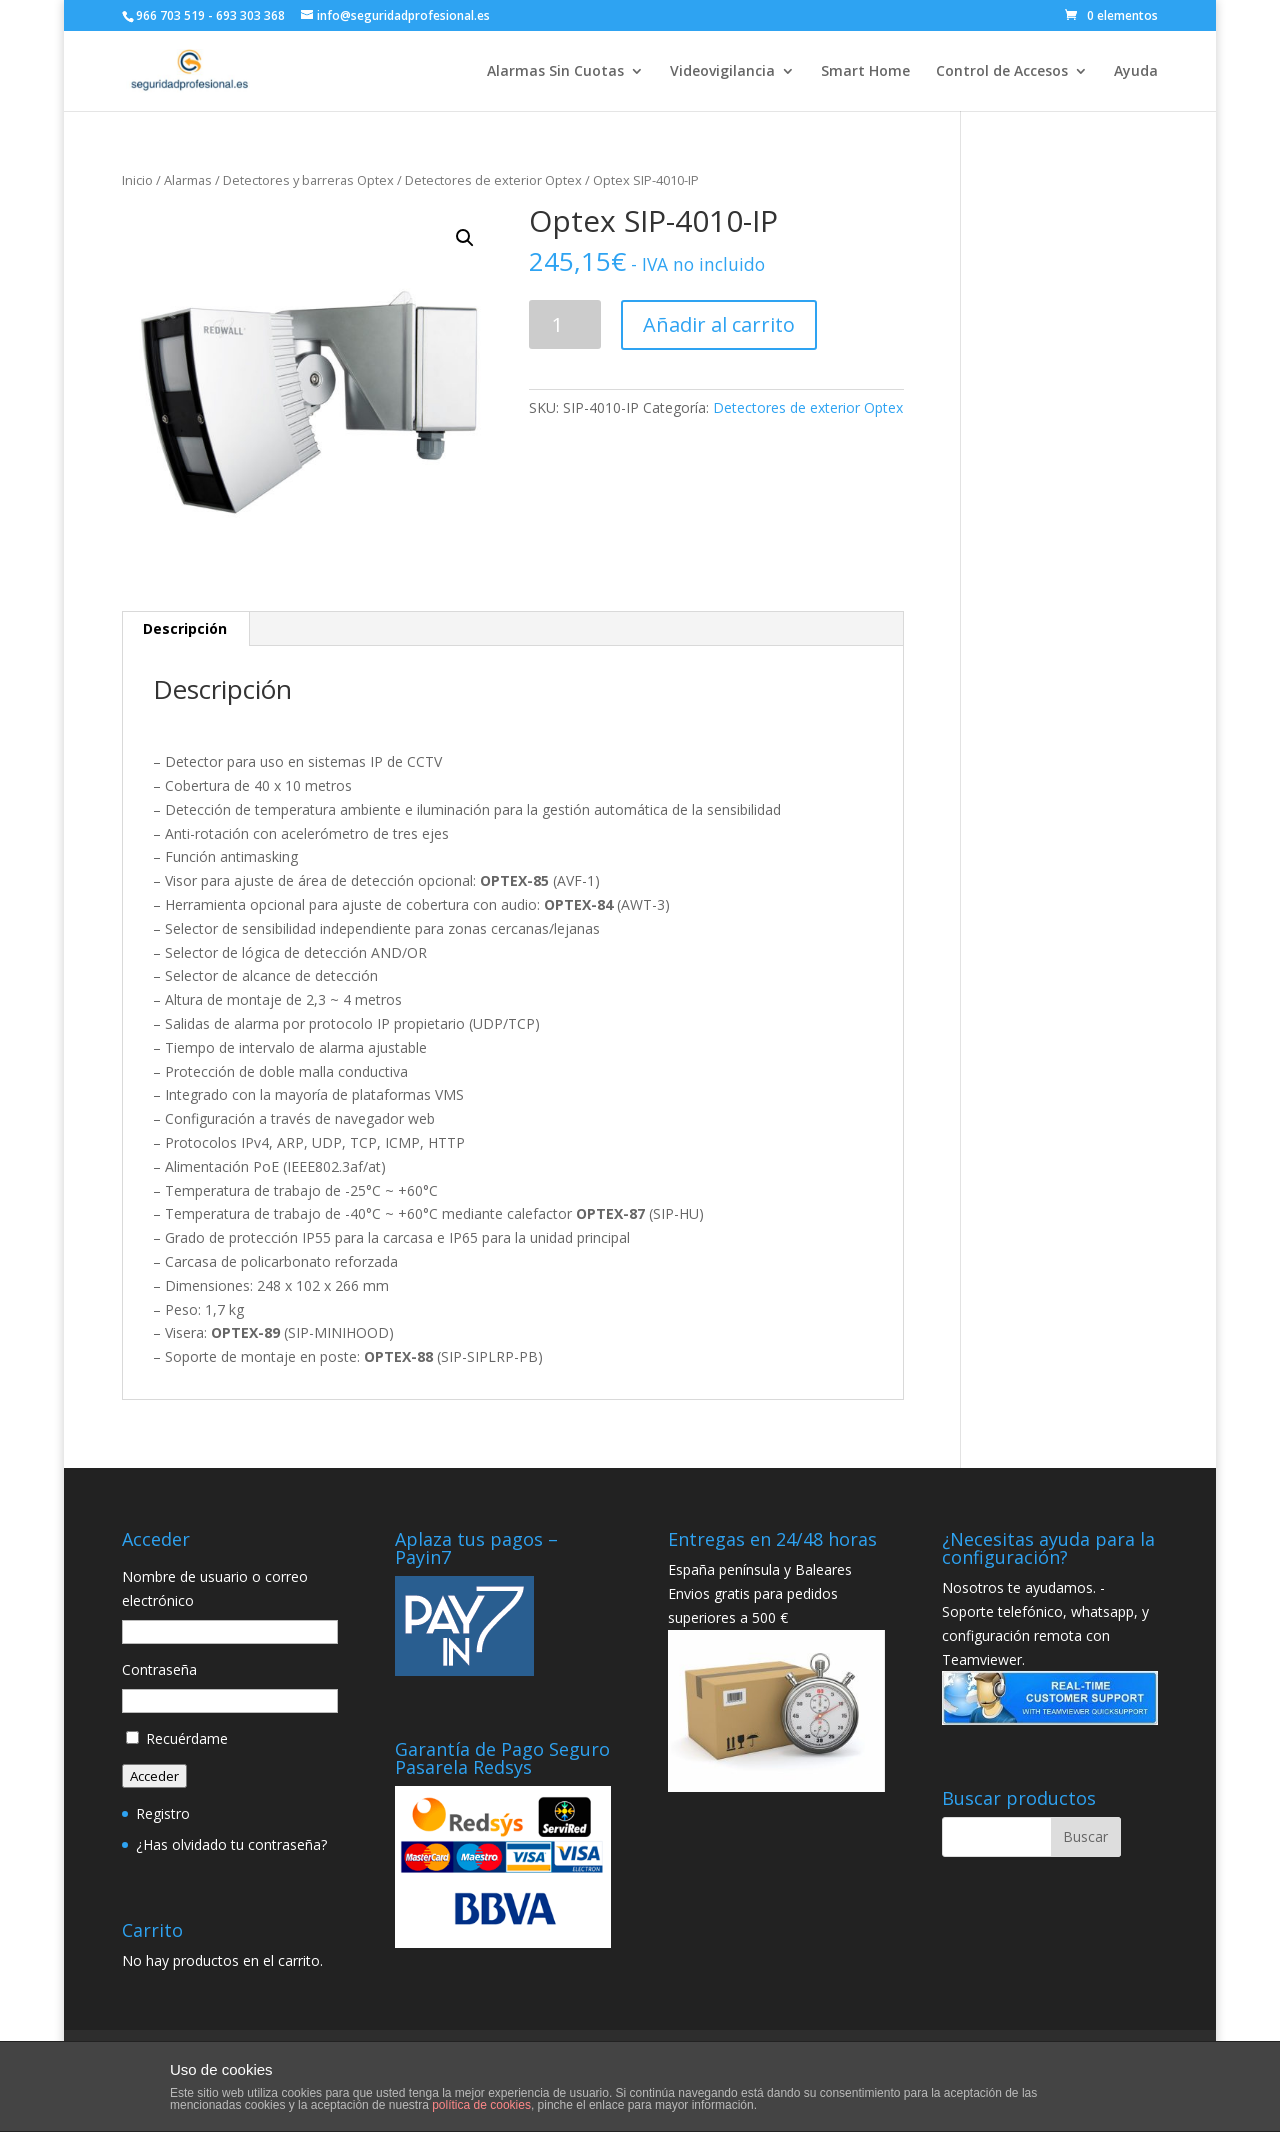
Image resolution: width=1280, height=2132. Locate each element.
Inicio (137, 180)
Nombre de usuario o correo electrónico (215, 1588)
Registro (163, 1813)
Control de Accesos (1002, 72)
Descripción (185, 628)
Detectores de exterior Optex (493, 180)
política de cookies (481, 2105)
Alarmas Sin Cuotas (555, 72)
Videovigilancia (722, 72)
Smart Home (865, 72)
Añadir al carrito (719, 324)
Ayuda (1136, 72)
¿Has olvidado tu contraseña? (231, 1844)
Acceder (154, 1776)
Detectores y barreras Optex (308, 180)
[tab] (185, 629)
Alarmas (188, 180)
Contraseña (159, 1669)
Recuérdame (187, 1738)
